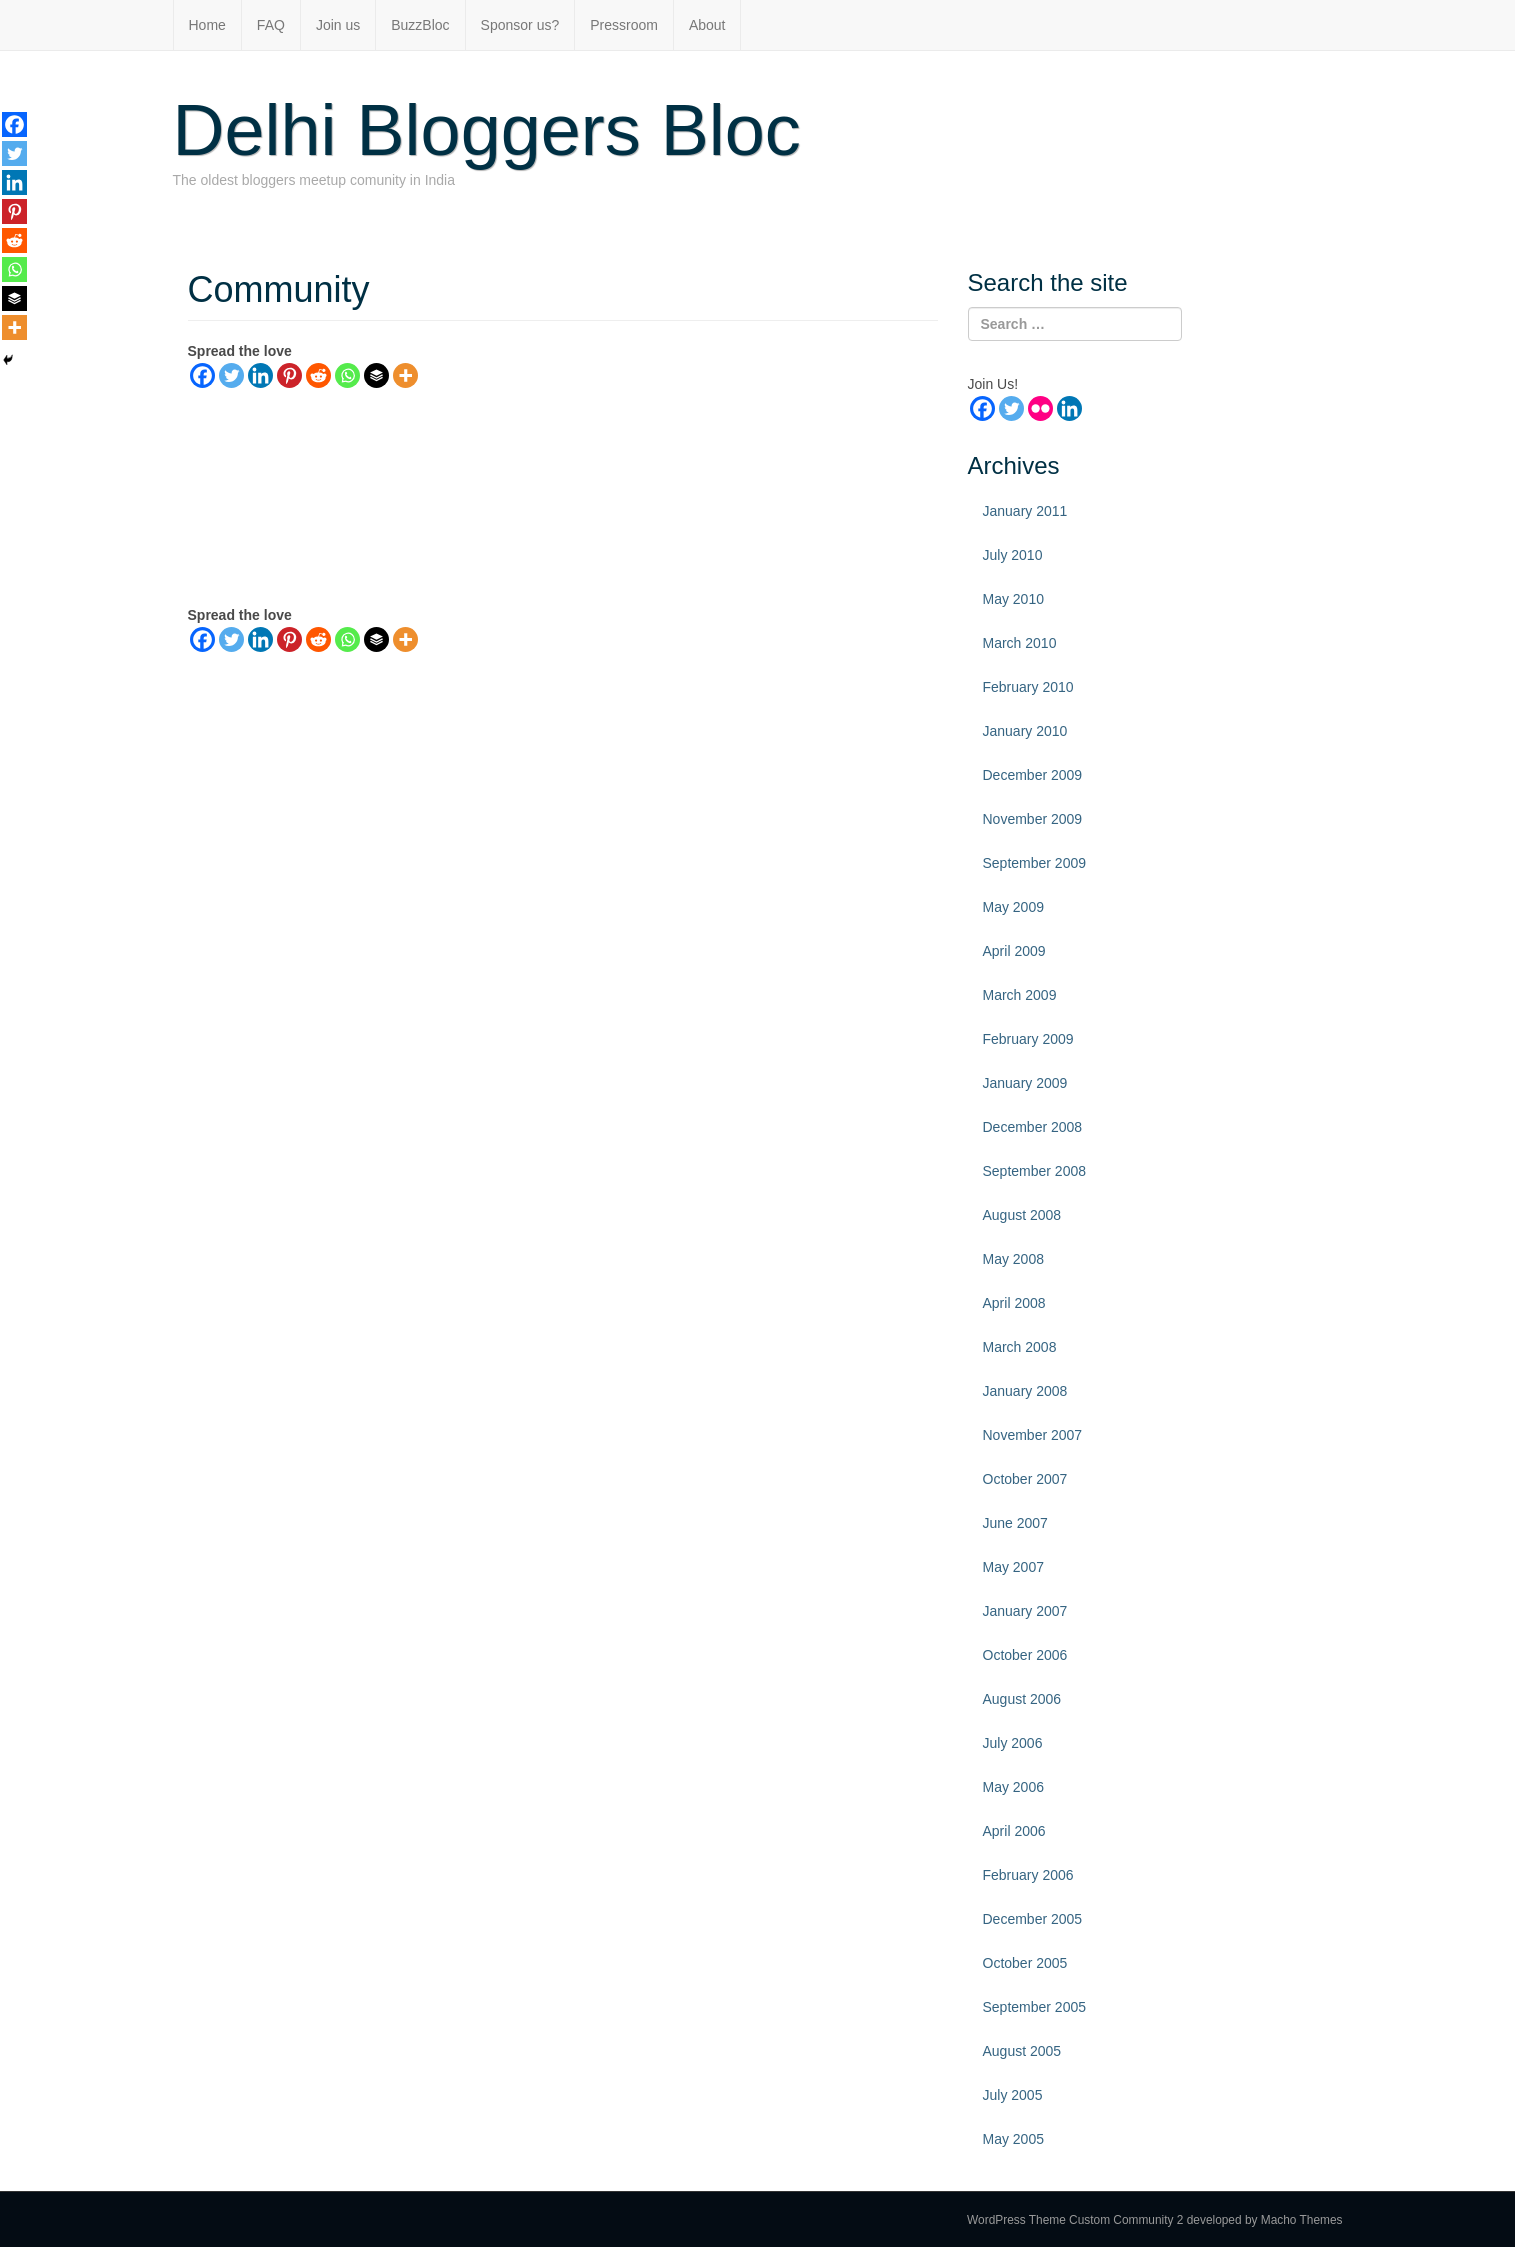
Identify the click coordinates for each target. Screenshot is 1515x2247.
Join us (338, 25)
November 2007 (1033, 1435)
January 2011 (1025, 511)
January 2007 (1025, 1611)
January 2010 (1025, 731)
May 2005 (1013, 2139)
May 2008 (1013, 1259)
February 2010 (1028, 687)
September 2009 (1035, 863)
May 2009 (1013, 907)
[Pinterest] (289, 375)
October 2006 (1025, 1655)
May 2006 (1013, 1787)
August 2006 (1022, 1699)
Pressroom (624, 25)
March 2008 (1020, 1347)
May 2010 (1013, 599)
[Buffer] (376, 375)
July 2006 (1013, 1743)
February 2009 (1028, 1039)
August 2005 (1022, 2051)
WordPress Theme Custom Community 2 (1075, 2220)
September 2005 (1035, 2007)
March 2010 (1020, 643)
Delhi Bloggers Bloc (487, 130)
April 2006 (1014, 1831)
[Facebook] (202, 375)
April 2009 (1014, 951)
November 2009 (1033, 819)
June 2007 (1015, 1523)
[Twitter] (231, 375)
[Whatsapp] (347, 375)
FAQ (271, 25)
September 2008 (1035, 1171)
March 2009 (1020, 995)
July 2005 (1013, 2095)
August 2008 (1022, 1215)
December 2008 (1033, 1127)
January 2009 (1025, 1083)
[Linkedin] (260, 375)
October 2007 (1025, 1479)
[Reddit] (318, 375)
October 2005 (1025, 1963)
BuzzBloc (420, 25)
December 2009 (1033, 775)
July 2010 (1013, 555)
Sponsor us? (520, 25)
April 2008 (1014, 1303)
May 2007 (1013, 1567)
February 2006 (1028, 1875)
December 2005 (1033, 1919)
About (707, 25)
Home (207, 25)
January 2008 (1025, 1391)
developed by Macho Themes (1265, 2220)
